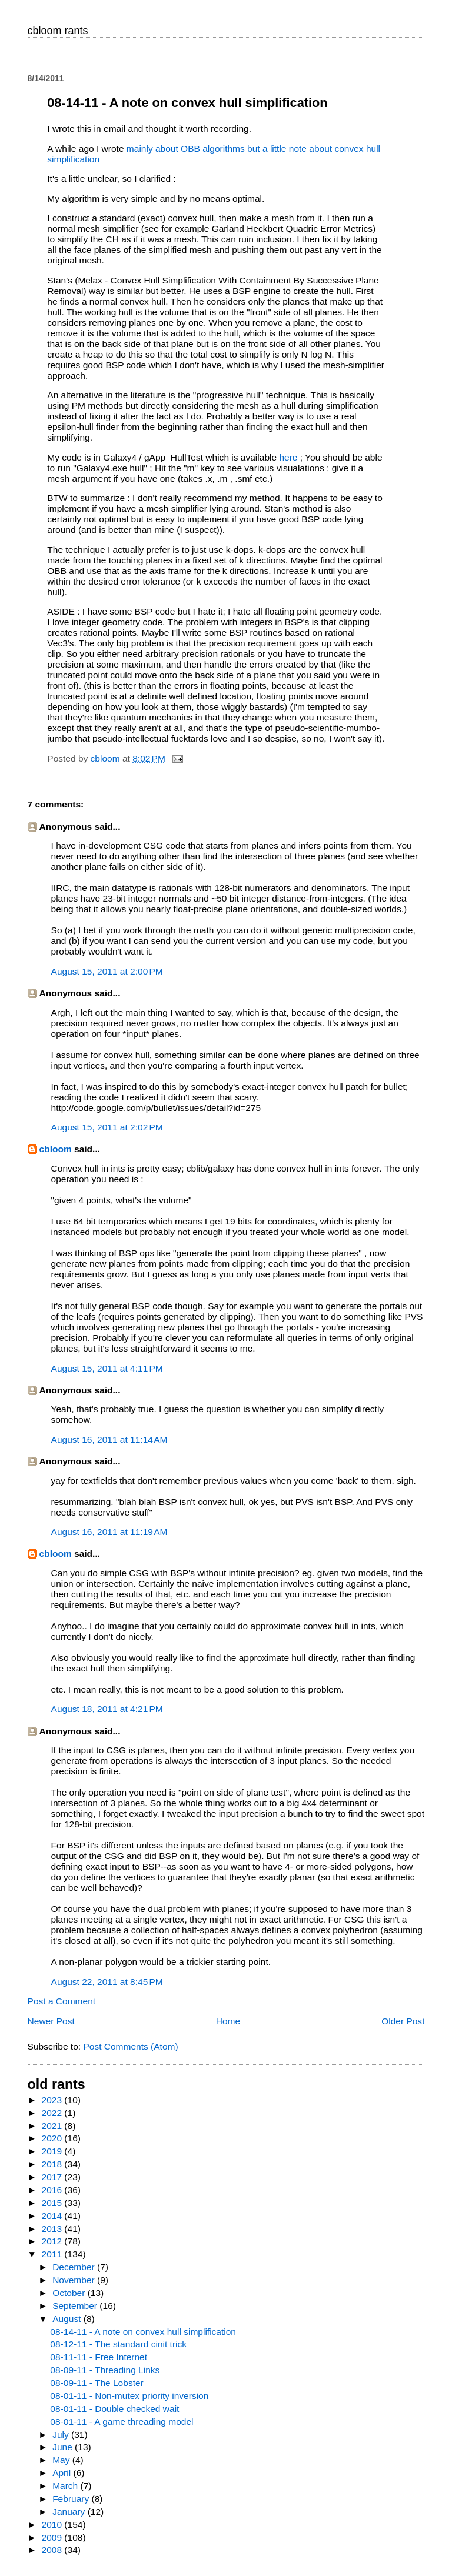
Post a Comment (62, 2001)
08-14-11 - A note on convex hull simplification (143, 2332)
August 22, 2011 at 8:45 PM (107, 1982)
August (68, 2319)
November (74, 2280)
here (289, 457)
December (74, 2267)
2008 (53, 2550)
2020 (53, 2138)
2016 (53, 2190)
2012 (53, 2241)
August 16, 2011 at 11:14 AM (109, 1439)
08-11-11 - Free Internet (98, 2357)
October (70, 2293)
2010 (53, 2525)
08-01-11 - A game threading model (121, 2422)
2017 (53, 2177)
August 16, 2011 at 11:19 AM (109, 1532)
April (62, 2473)
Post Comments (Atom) (130, 2046)
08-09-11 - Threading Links (104, 2370)
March (66, 2486)
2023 (53, 2100)
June (63, 2447)
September (75, 2306)
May (62, 2460)
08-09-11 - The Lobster (96, 2383)
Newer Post (51, 2021)
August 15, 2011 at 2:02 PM (107, 1127)
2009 (53, 2537)
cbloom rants (58, 30)
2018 (53, 2164)
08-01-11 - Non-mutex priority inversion (129, 2396)
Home (228, 2021)
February (71, 2499)
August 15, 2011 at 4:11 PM (107, 1368)
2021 (53, 2126)
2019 (53, 2151)
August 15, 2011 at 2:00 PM (107, 971)
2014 (53, 2216)
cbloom (55, 1149)
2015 (53, 2203)
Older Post (402, 2021)
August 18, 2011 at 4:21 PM (107, 1709)
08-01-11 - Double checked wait (114, 2409)
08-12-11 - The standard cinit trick (118, 2344)
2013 (53, 2229)
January (70, 2512)
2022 (53, 2113)
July (61, 2435)
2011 (53, 2254)
